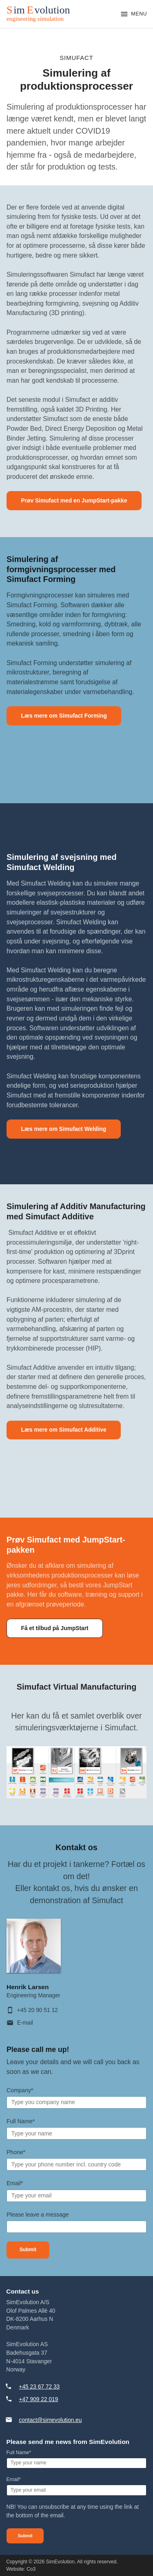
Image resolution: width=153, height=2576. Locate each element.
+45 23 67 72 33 (39, 2387)
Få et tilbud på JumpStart (54, 1628)
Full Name (21, 2121)
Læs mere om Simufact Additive (63, 1430)
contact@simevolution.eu (50, 2420)
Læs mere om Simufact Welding (63, 1129)
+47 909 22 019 (38, 2399)
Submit (28, 2249)
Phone (16, 2152)
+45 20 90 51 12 (37, 2010)
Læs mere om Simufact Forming (63, 716)
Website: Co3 (20, 2569)
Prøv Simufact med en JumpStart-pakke (74, 501)
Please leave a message (38, 2214)
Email (15, 2183)
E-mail (25, 2023)
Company (20, 2090)
